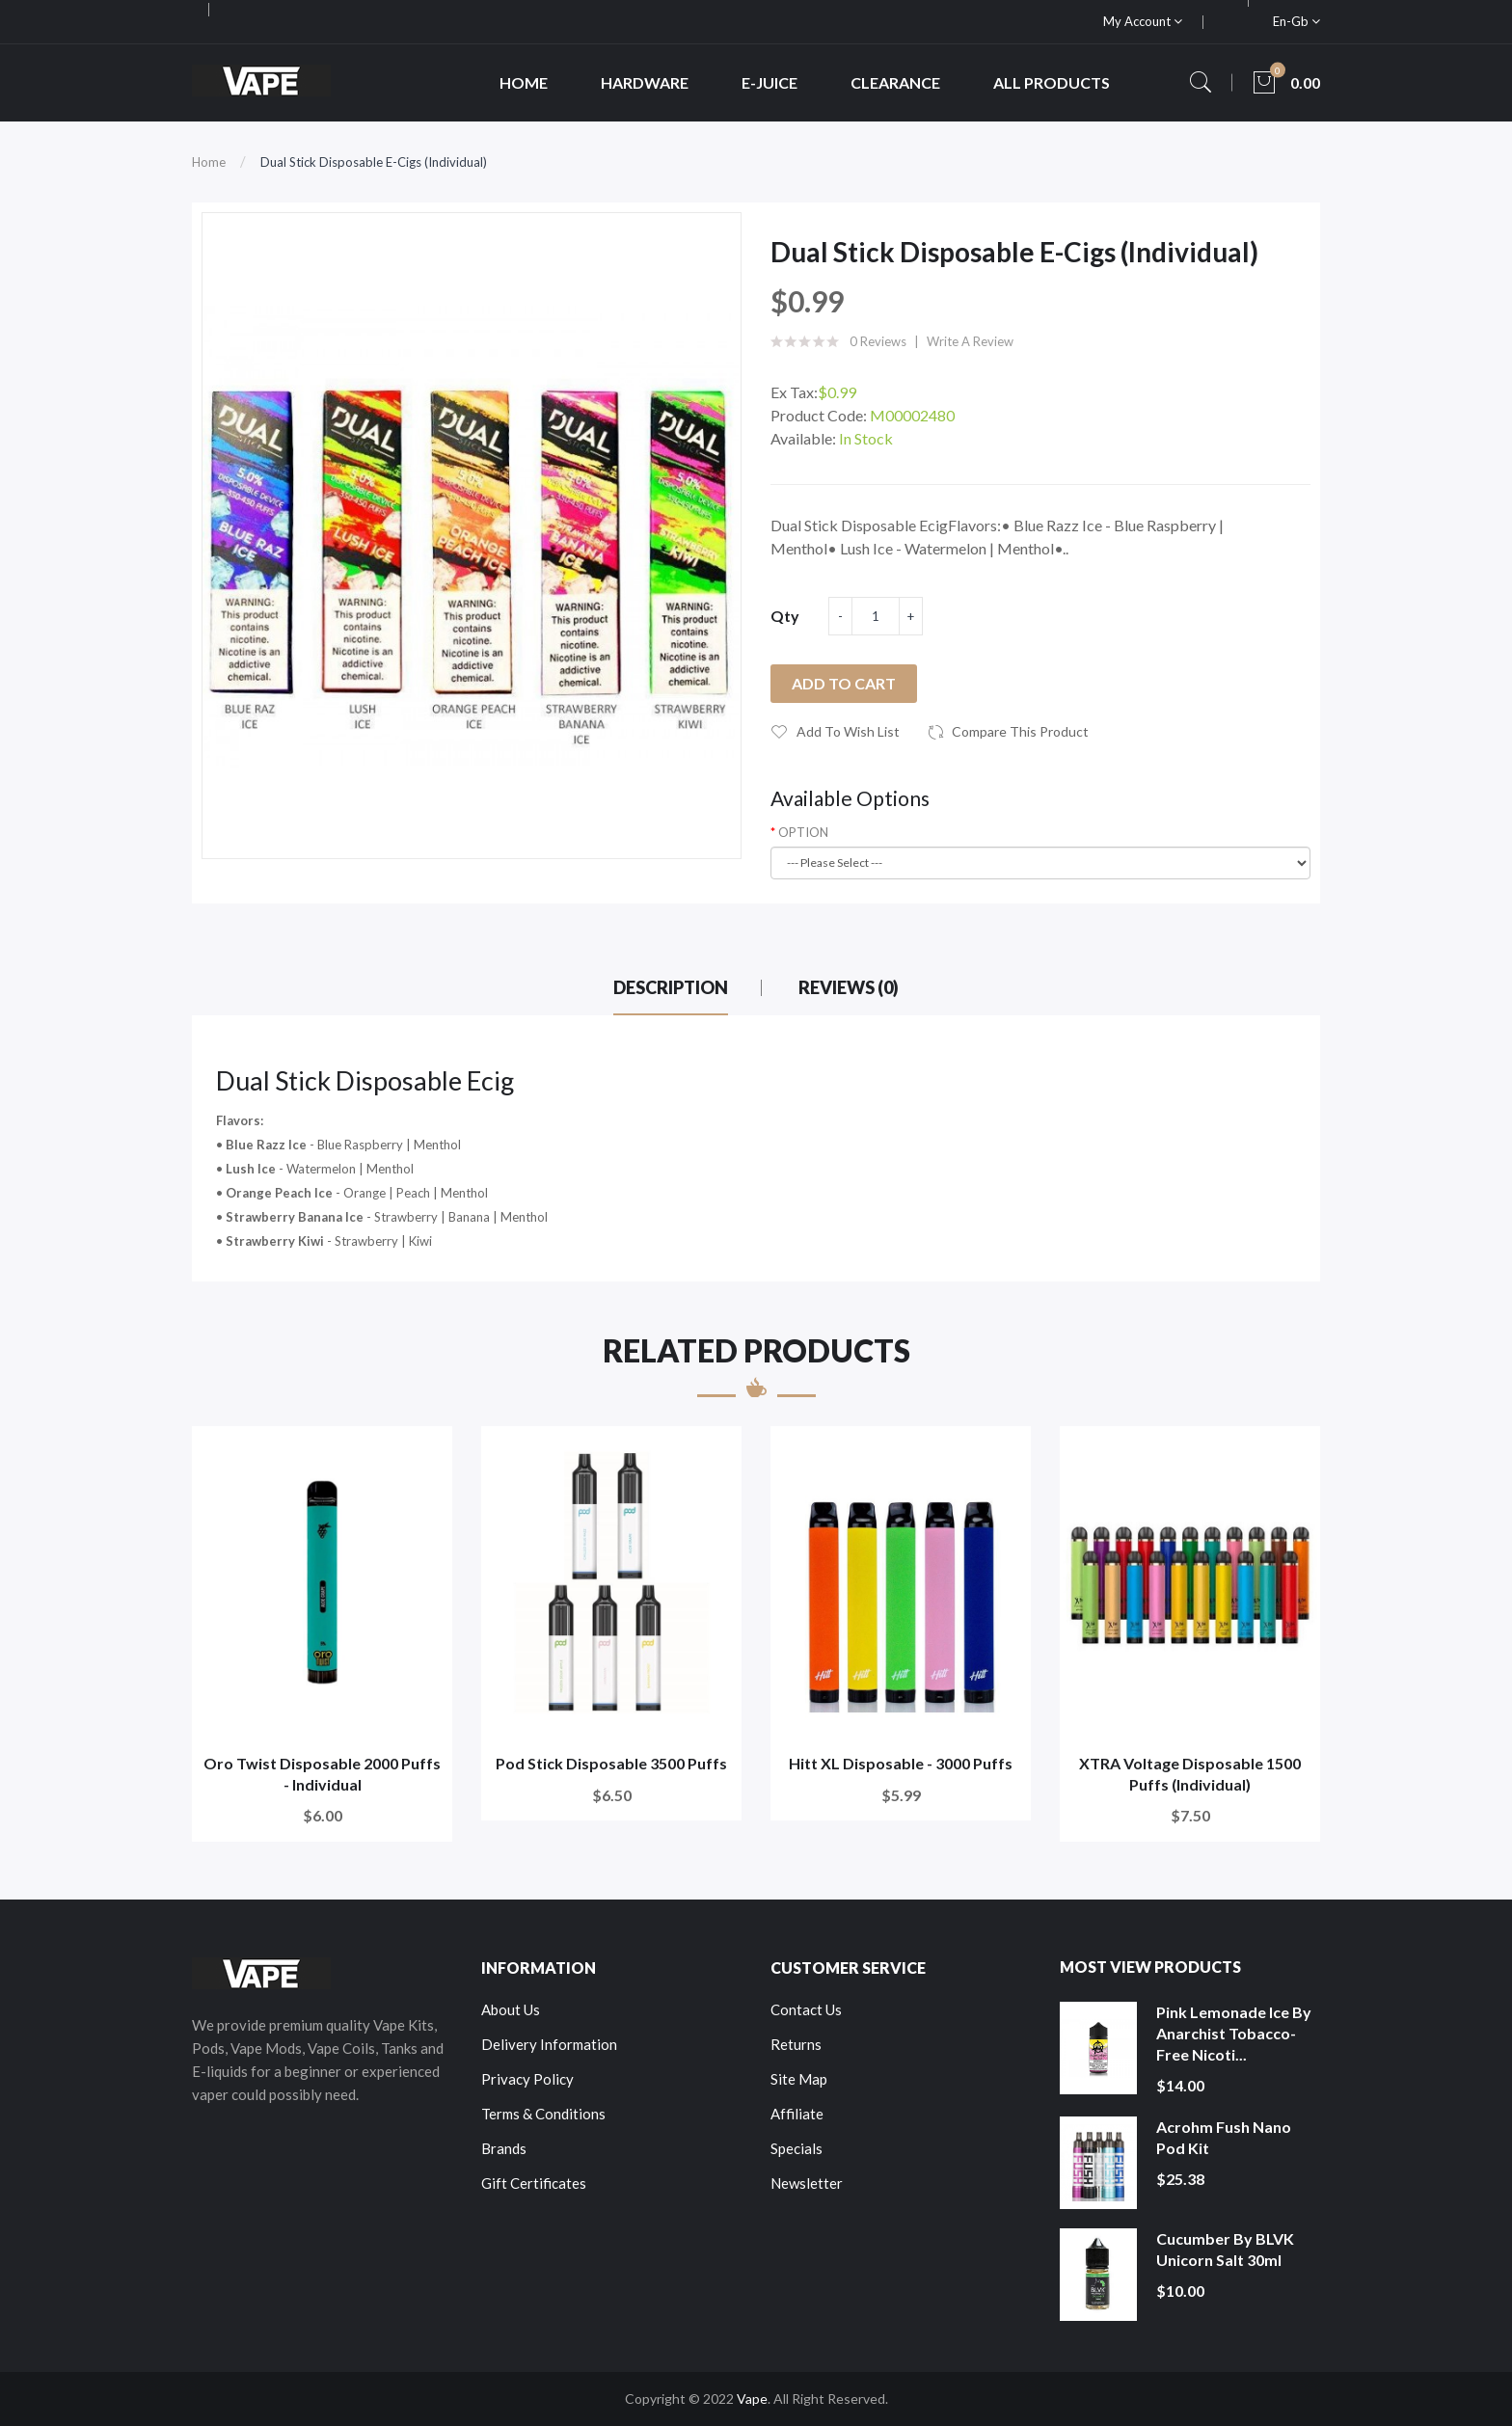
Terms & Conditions (543, 2113)
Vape (752, 2398)
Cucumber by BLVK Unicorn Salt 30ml (1225, 2249)
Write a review (970, 341)
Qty (784, 615)
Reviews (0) (848, 987)
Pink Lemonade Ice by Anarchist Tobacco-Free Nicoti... (1233, 2032)
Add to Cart (844, 683)
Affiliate (797, 2113)
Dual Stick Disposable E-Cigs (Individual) (373, 162)
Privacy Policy (527, 2079)
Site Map (798, 2079)
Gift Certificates (533, 2183)
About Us (510, 2009)
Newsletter (806, 2183)
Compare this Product (1020, 731)
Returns (796, 2044)
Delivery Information (549, 2044)
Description (670, 987)
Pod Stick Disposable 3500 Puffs (611, 1763)
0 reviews (878, 341)
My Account (1142, 21)
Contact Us (806, 2009)
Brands (503, 2148)
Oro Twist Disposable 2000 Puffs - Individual (322, 1773)
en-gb (1296, 21)
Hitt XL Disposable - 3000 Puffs (900, 1763)
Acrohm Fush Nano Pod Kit (1223, 2137)
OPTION (803, 832)
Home (209, 162)
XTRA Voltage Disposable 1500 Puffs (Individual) (1190, 1773)
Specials (796, 2148)
